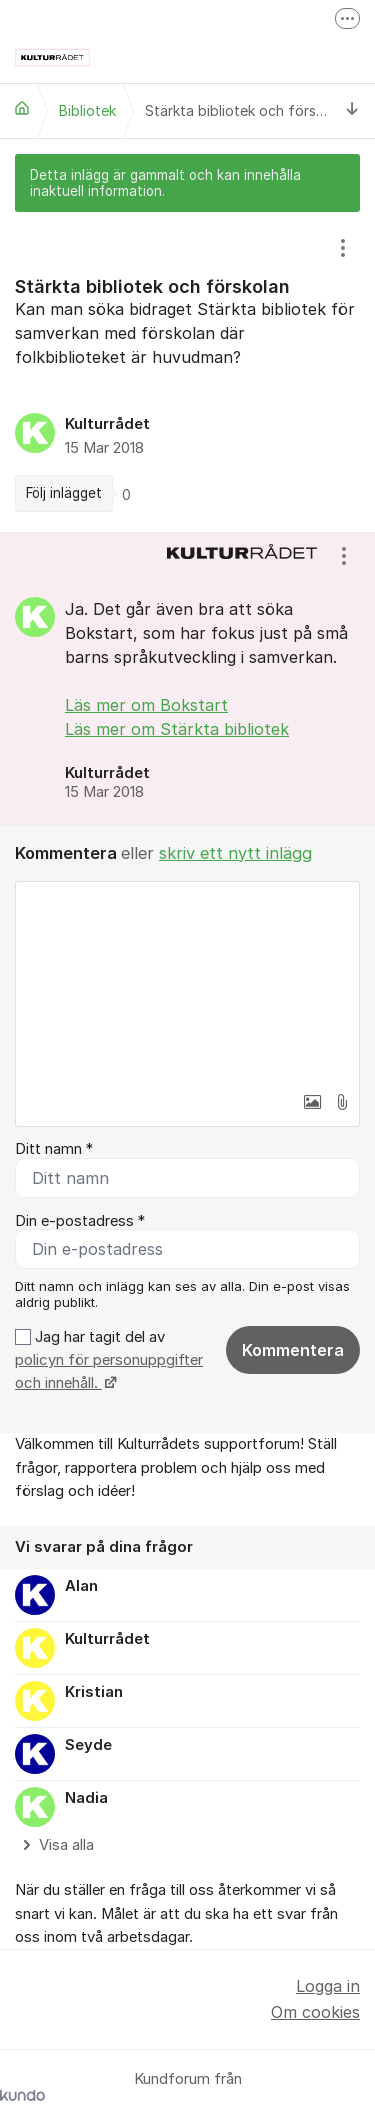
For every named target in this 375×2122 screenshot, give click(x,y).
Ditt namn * (54, 1149)
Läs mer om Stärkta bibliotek (177, 729)
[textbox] (187, 982)
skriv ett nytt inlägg (235, 853)
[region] (187, 372)
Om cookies (315, 2012)
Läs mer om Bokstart (146, 705)
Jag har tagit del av (109, 1360)
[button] (312, 1102)
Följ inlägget (64, 493)
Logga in (328, 1986)
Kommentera (293, 1350)
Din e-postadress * (80, 1221)
